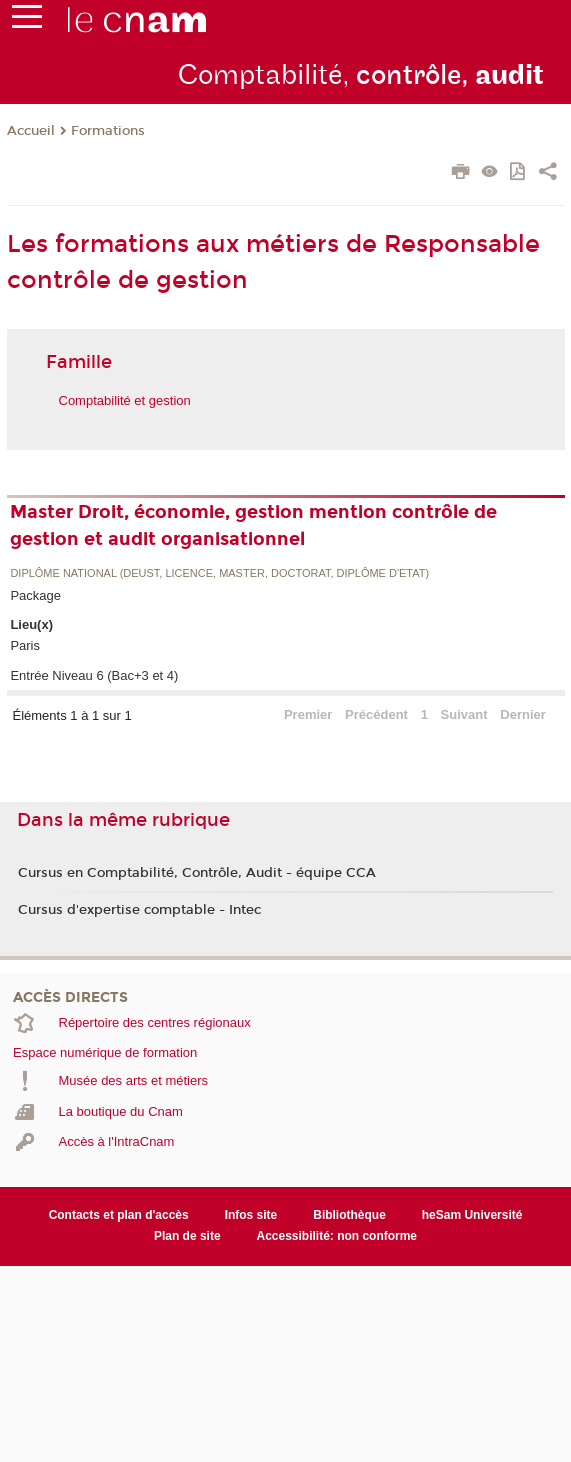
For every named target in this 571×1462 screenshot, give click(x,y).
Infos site (251, 1215)
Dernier (523, 714)
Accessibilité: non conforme (337, 1236)
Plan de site (187, 1236)
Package (35, 595)
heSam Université (472, 1215)
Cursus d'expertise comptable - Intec (139, 910)
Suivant (464, 714)
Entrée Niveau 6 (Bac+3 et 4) (94, 675)
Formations (108, 131)
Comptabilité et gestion (125, 400)
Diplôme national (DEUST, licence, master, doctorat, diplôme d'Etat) (219, 573)
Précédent (376, 714)
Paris (25, 645)
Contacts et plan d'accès (119, 1215)
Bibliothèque (349, 1215)
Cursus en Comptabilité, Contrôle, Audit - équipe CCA (197, 873)
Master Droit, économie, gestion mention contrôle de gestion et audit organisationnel (253, 525)
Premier (308, 714)
